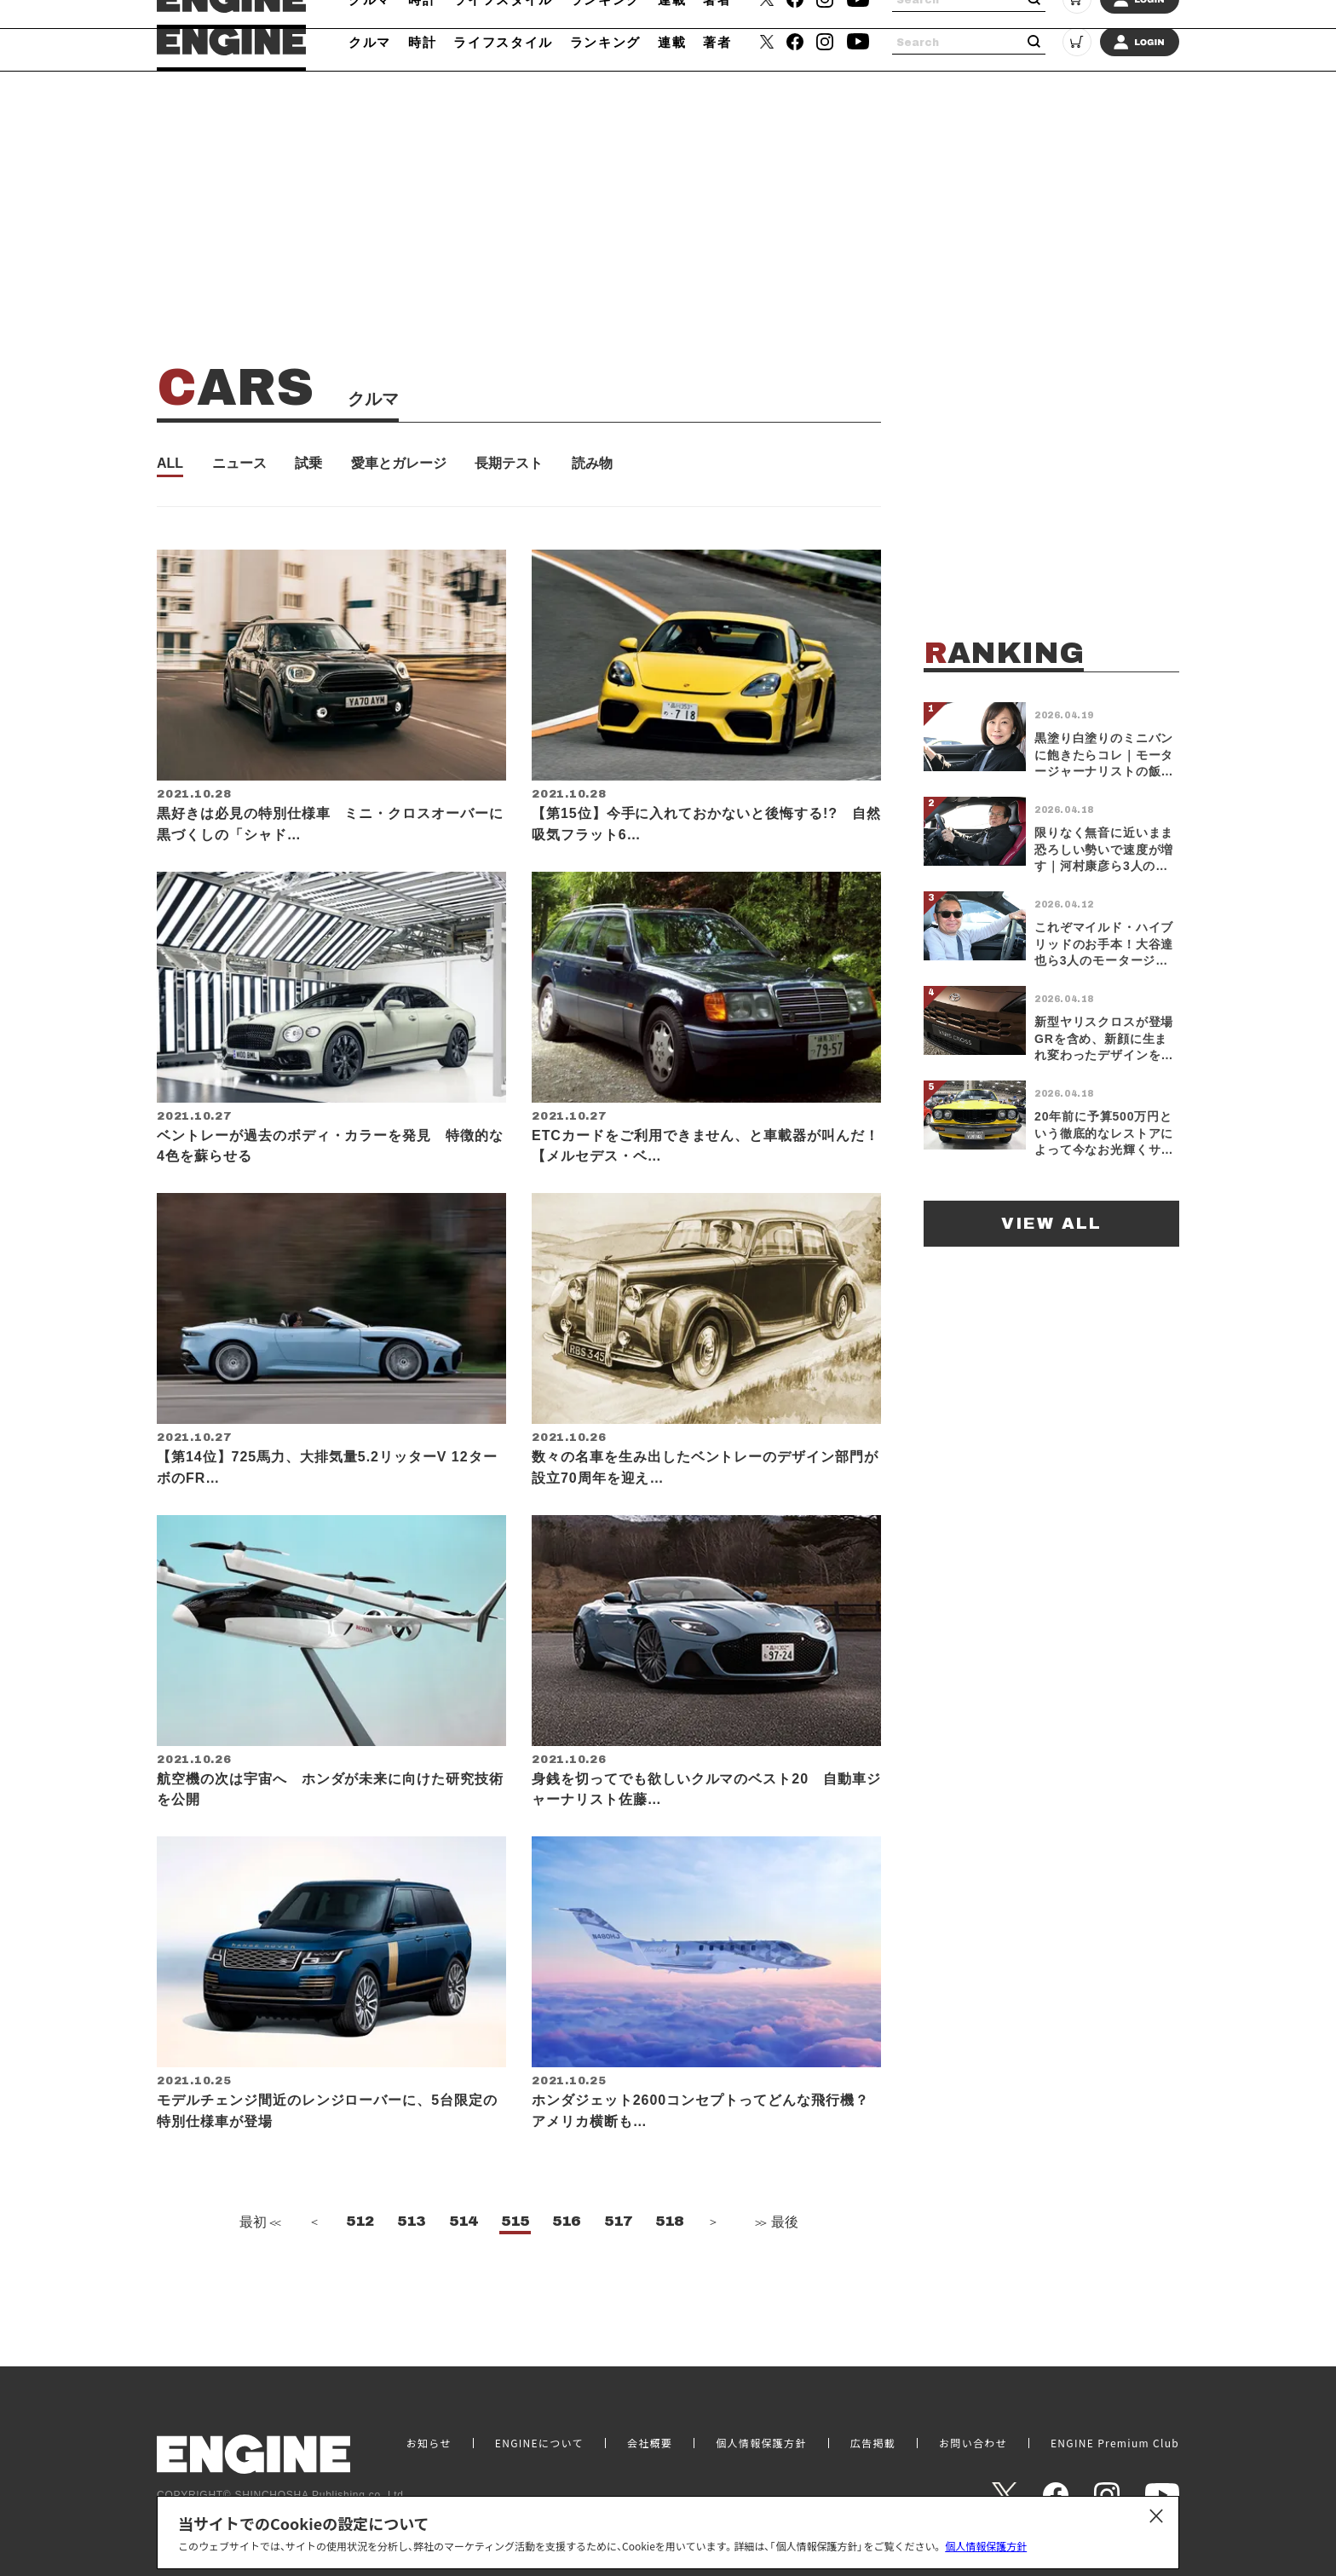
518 (669, 2273)
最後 (775, 2274)
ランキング (605, 41)
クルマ (369, 41)
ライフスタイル (503, 41)
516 (566, 2273)
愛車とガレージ (398, 463)
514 (463, 2273)
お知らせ (429, 2443)
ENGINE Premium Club (1115, 2443)
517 (618, 2273)
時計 (422, 41)
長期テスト (509, 463)
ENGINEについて (539, 2443)
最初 (258, 2274)
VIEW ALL (1051, 1223)
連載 (672, 41)
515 (515, 2273)
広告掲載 (872, 2443)
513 (411, 2273)
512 (360, 2273)
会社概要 (649, 2443)
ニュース (239, 463)
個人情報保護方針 (986, 2546)
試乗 (308, 463)
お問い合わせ (973, 2443)
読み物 (592, 463)
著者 (717, 41)
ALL (170, 463)
